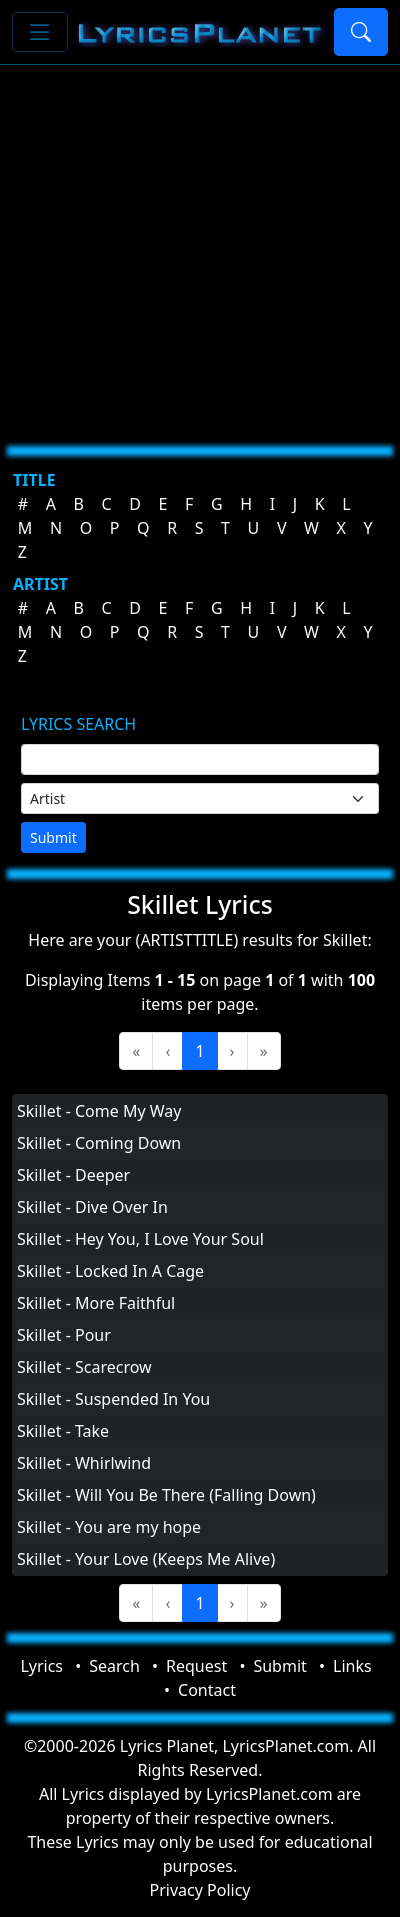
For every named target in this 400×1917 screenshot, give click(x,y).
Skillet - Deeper (73, 1175)
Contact (207, 1690)
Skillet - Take (63, 1431)
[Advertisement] (187, 247)
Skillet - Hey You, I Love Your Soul (140, 1239)
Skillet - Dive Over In (92, 1207)
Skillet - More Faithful (96, 1303)
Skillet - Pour (64, 1335)
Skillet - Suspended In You (113, 1399)
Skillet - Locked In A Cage (110, 1271)
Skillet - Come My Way (99, 1111)
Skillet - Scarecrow (84, 1367)
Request (196, 1666)
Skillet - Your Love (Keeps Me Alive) (146, 1559)
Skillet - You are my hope (109, 1527)
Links (352, 1666)
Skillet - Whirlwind (84, 1463)
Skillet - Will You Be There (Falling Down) (166, 1495)
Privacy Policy (200, 1890)
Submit (53, 837)
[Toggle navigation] (40, 32)
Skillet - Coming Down (99, 1143)
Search (114, 1666)
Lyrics (41, 1666)
